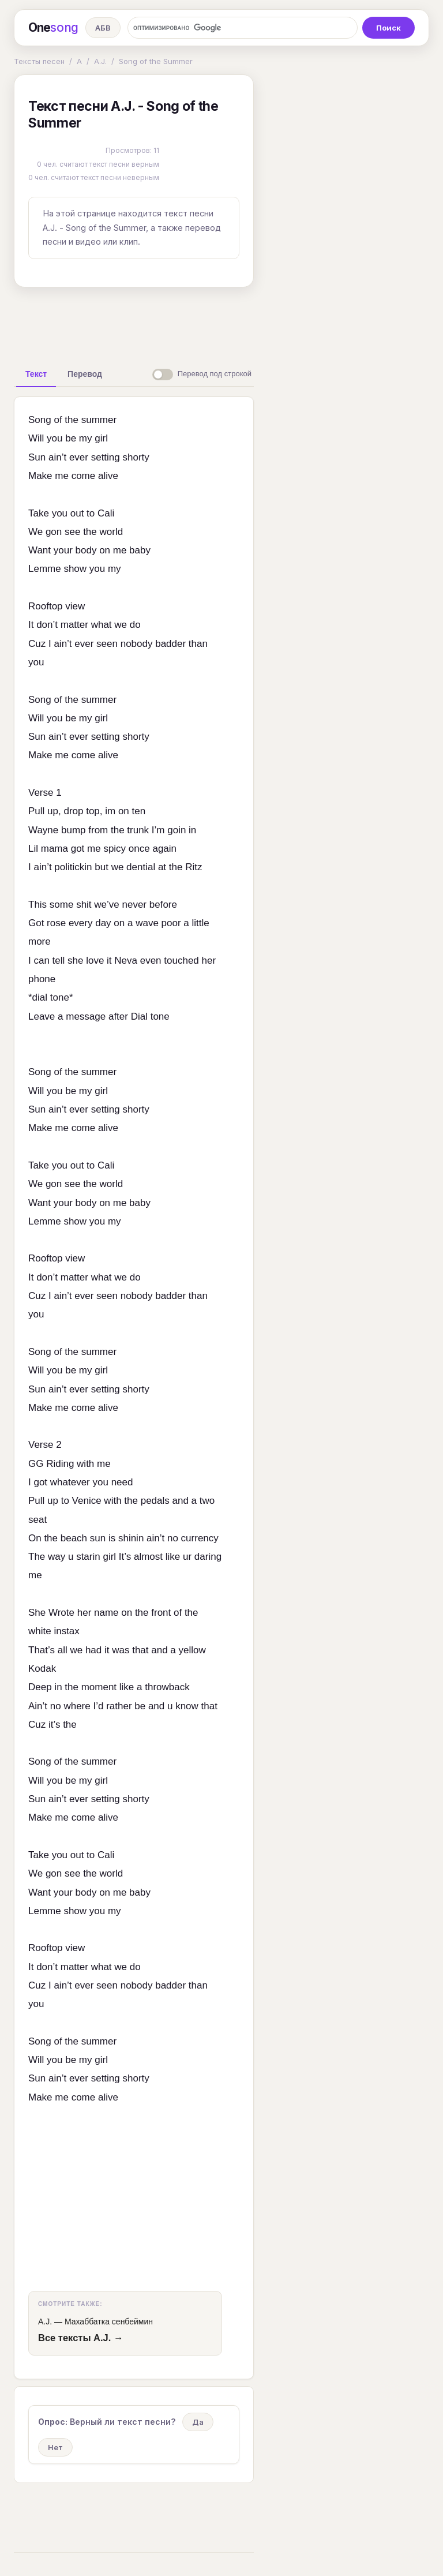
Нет (55, 2447)
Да (198, 2422)
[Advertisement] (195, 323)
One (53, 28)
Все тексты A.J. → (80, 2337)
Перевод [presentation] (84, 374)
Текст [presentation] (36, 374)
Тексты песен (39, 61)
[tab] (36, 374)
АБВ (103, 27)
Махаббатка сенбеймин (109, 2321)
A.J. (100, 61)
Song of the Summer (156, 61)
